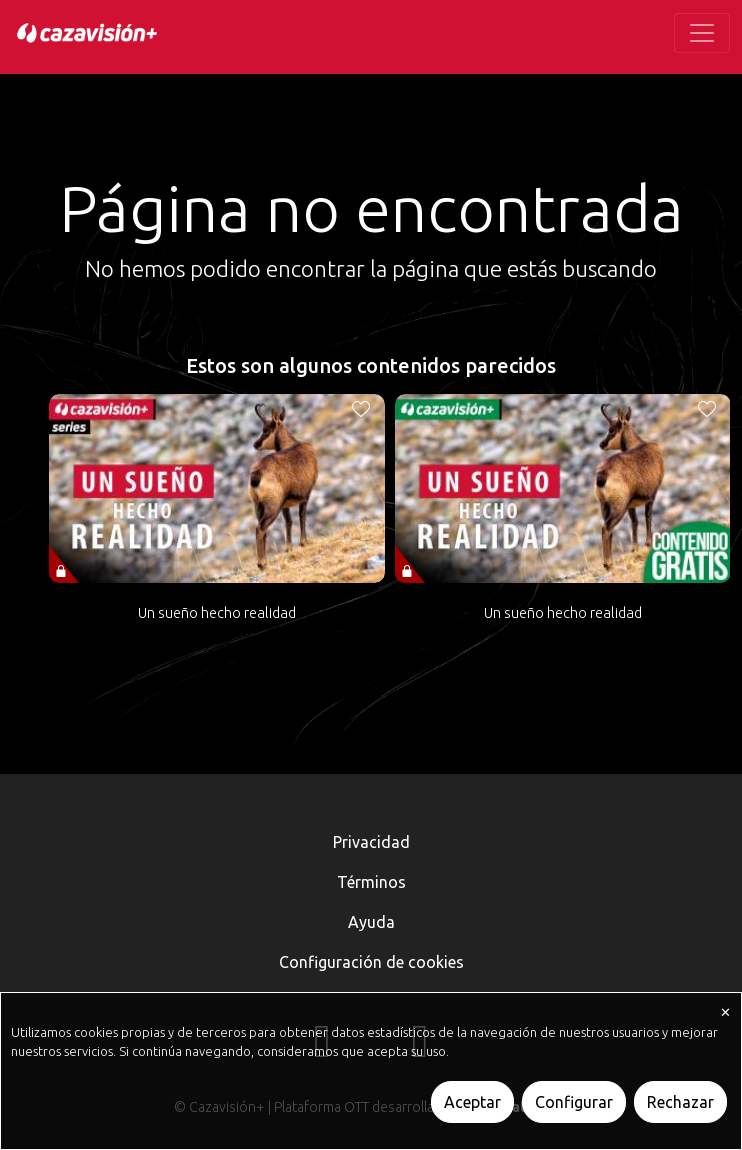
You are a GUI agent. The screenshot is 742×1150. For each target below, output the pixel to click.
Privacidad (371, 842)
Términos (371, 882)
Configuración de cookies (371, 962)
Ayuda (371, 922)
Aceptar (472, 1102)
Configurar (574, 1102)
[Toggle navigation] (702, 33)
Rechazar (680, 1102)
